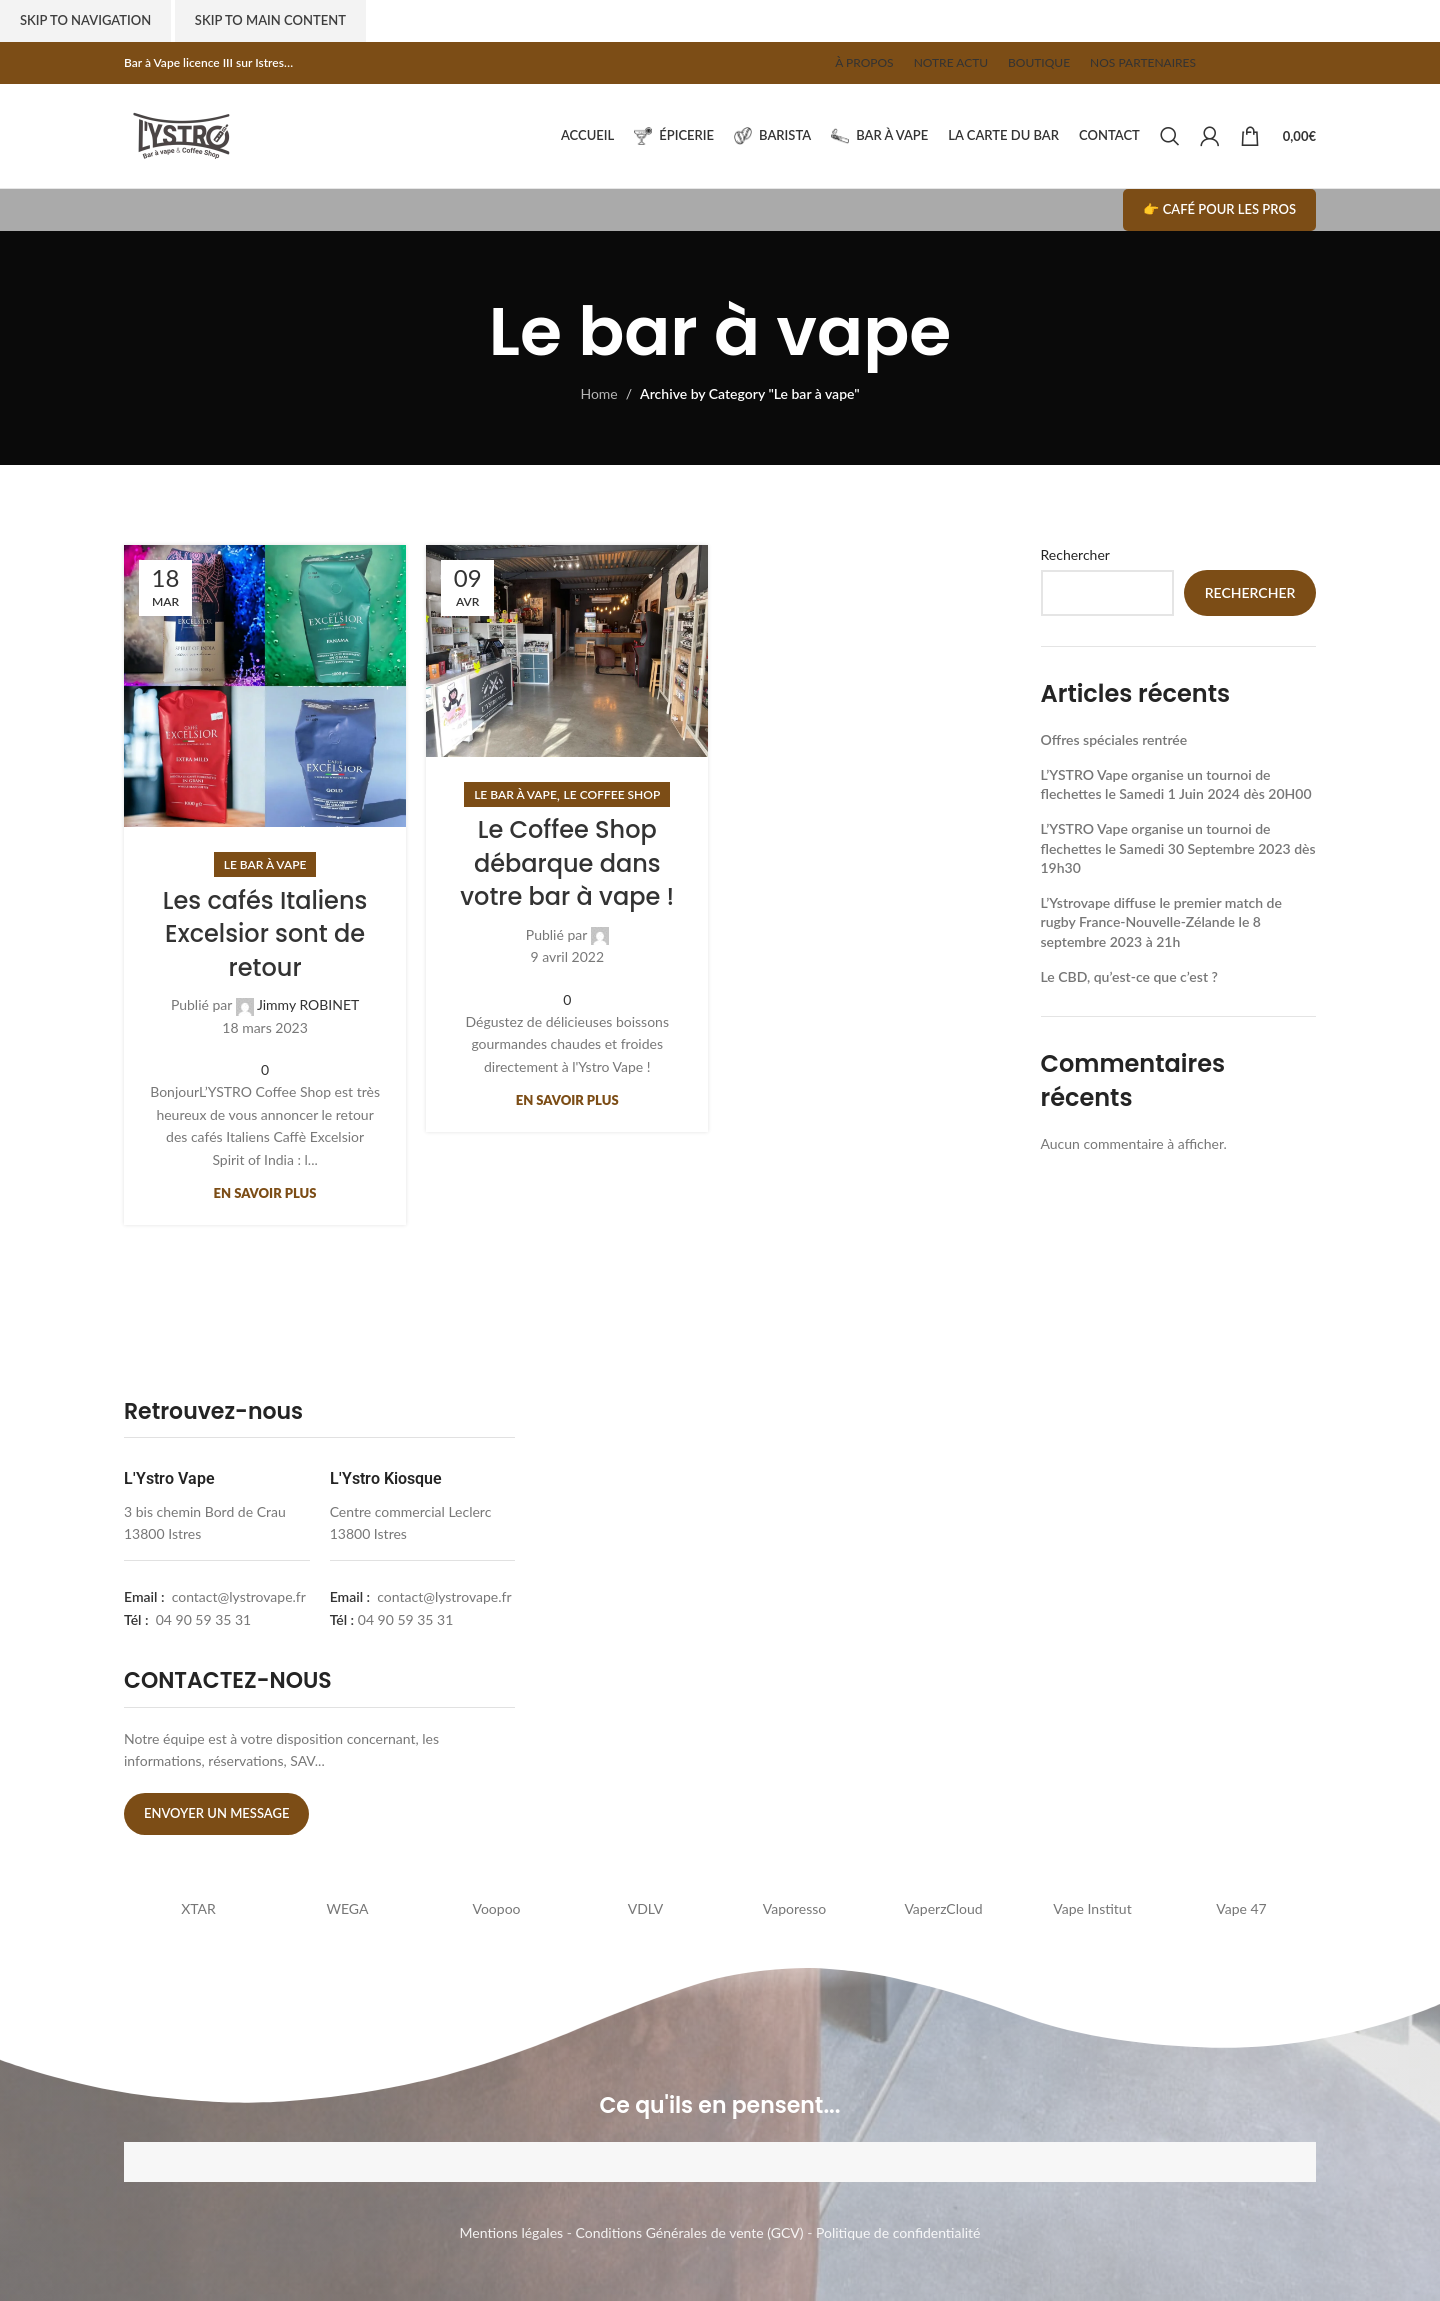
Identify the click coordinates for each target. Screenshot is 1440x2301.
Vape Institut (1092, 1908)
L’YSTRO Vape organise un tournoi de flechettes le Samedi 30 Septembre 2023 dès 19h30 (1178, 848)
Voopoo (496, 1908)
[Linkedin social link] (1286, 63)
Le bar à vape (265, 864)
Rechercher (1075, 554)
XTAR (198, 1908)
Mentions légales (512, 2232)
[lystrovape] (727, 1622)
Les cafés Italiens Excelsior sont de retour (265, 934)
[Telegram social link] (1306, 63)
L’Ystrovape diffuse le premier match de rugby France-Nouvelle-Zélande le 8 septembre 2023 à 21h (1161, 922)
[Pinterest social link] (1266, 63)
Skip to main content (270, 20)
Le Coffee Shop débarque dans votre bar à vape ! (567, 863)
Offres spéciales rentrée (1114, 739)
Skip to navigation (85, 20)
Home (598, 393)
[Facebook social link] (1226, 63)
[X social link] (1246, 63)
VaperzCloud (943, 1908)
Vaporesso (794, 1908)
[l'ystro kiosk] (1125, 1622)
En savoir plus (265, 1193)
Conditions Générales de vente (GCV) (690, 2232)
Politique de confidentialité (898, 2232)
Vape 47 (1241, 1908)
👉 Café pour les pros (1219, 209)
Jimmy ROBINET (308, 1004)
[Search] (1170, 136)
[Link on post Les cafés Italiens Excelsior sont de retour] (265, 686)
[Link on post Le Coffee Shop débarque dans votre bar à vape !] (567, 651)
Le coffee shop (612, 794)
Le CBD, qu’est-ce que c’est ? (1129, 976)
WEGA (348, 1908)
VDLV (646, 1908)
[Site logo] (181, 134)
